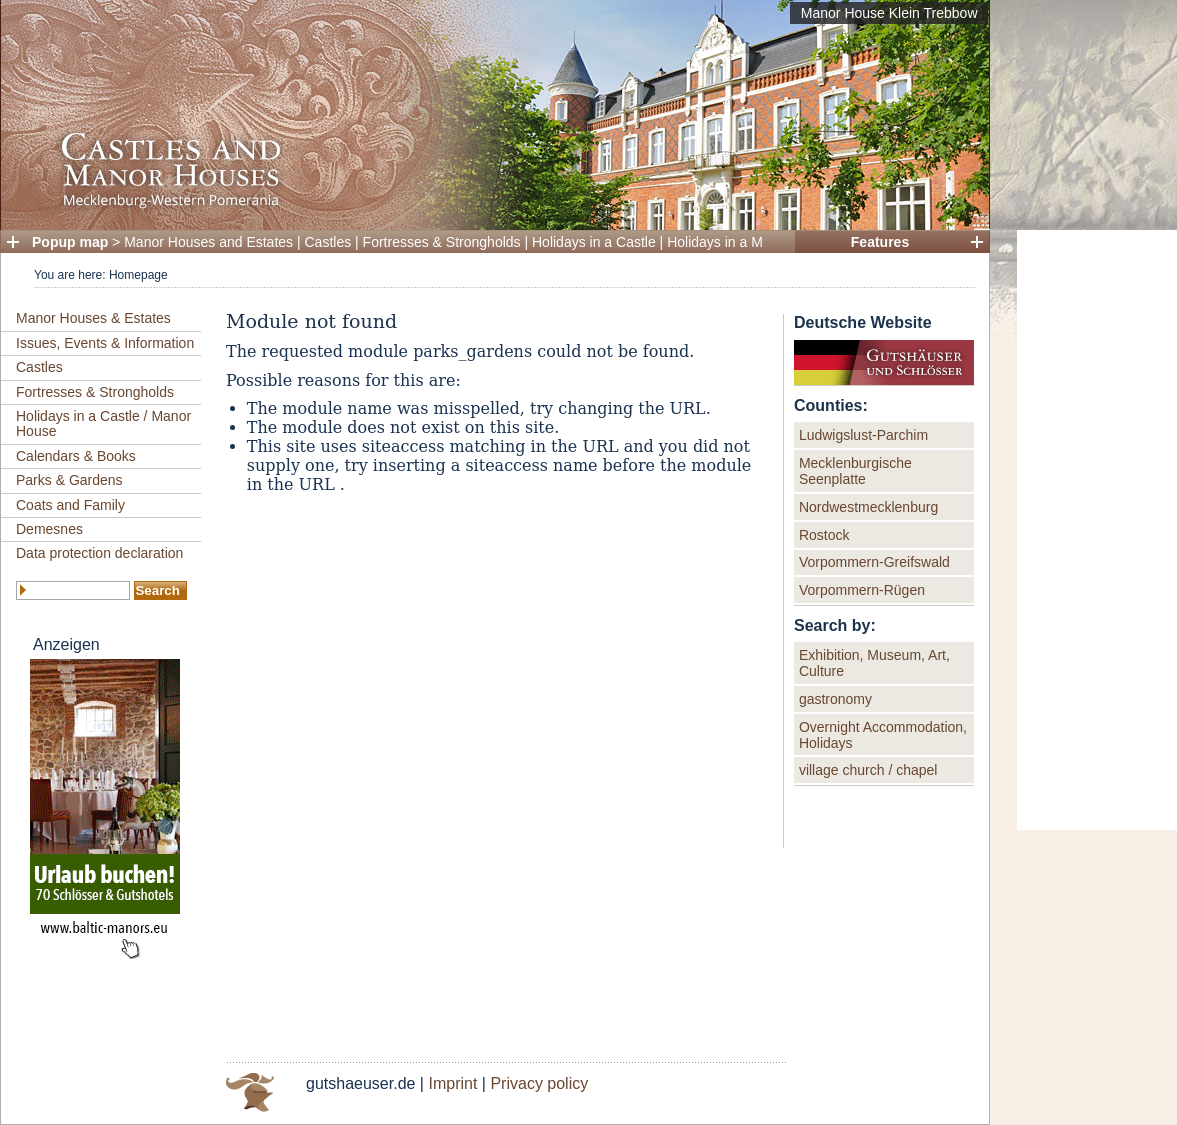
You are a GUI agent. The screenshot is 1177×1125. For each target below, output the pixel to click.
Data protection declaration (99, 553)
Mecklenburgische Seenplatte (855, 471)
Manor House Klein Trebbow (889, 13)
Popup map (70, 242)
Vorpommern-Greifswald (874, 562)
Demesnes (49, 529)
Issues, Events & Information (105, 343)
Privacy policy (539, 1083)
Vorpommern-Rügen (862, 590)
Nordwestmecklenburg (868, 507)
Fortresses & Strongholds (442, 242)
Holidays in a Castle (594, 242)
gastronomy (835, 699)
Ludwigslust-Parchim (863, 435)
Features (880, 242)
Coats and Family (70, 505)
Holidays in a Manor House (751, 242)
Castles (328, 242)
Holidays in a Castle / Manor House (103, 423)
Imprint (452, 1083)
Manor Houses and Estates (208, 242)
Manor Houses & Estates (93, 318)
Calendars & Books (76, 456)
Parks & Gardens (69, 480)
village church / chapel (868, 770)
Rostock (824, 535)
